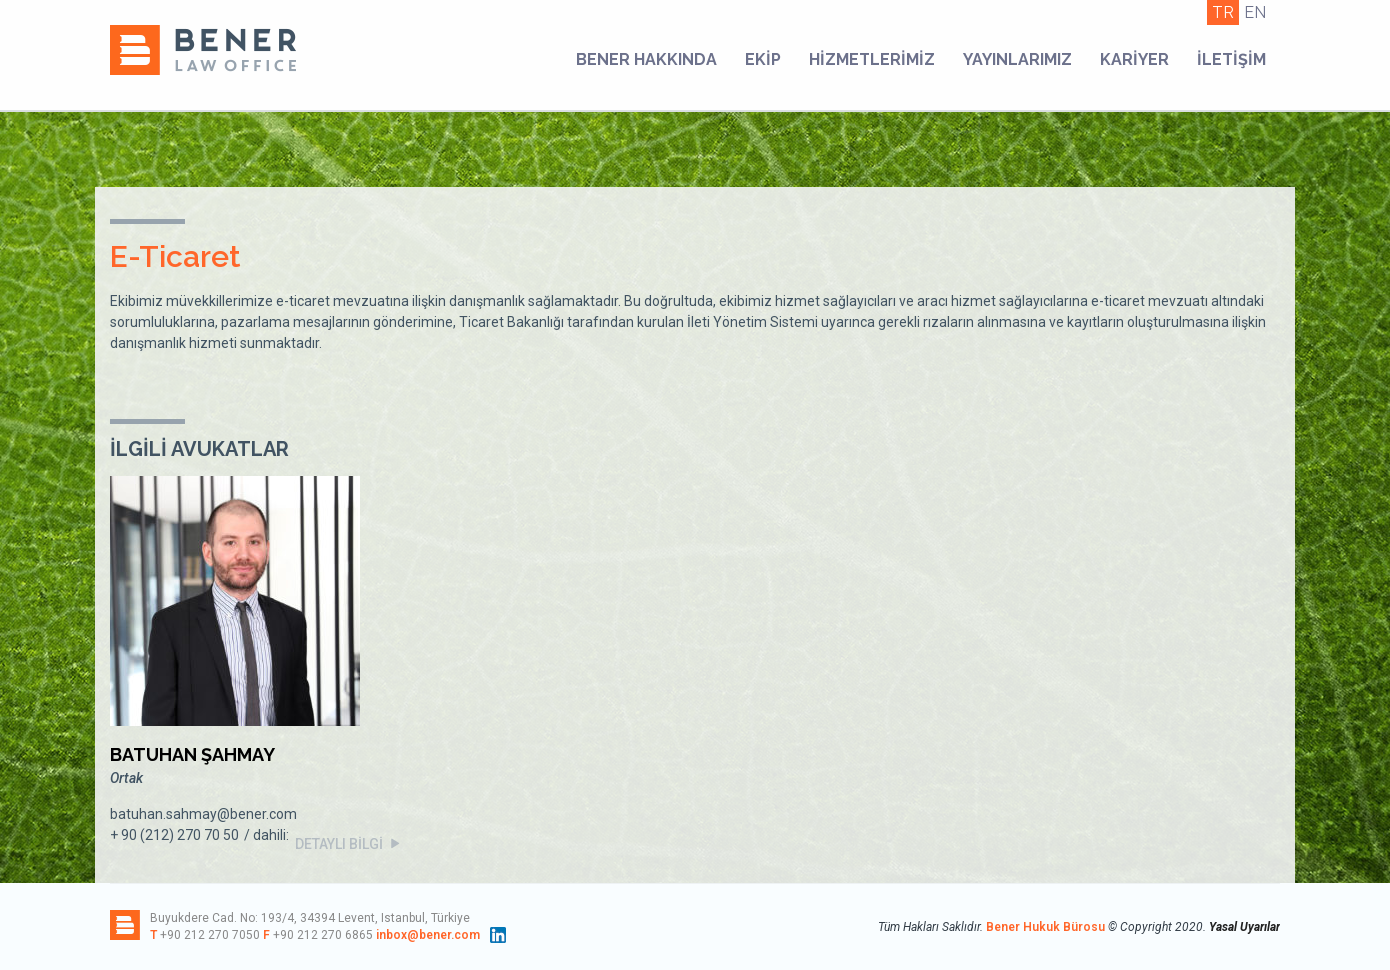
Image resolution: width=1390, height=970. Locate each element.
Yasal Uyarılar (1244, 927)
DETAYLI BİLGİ (349, 844)
